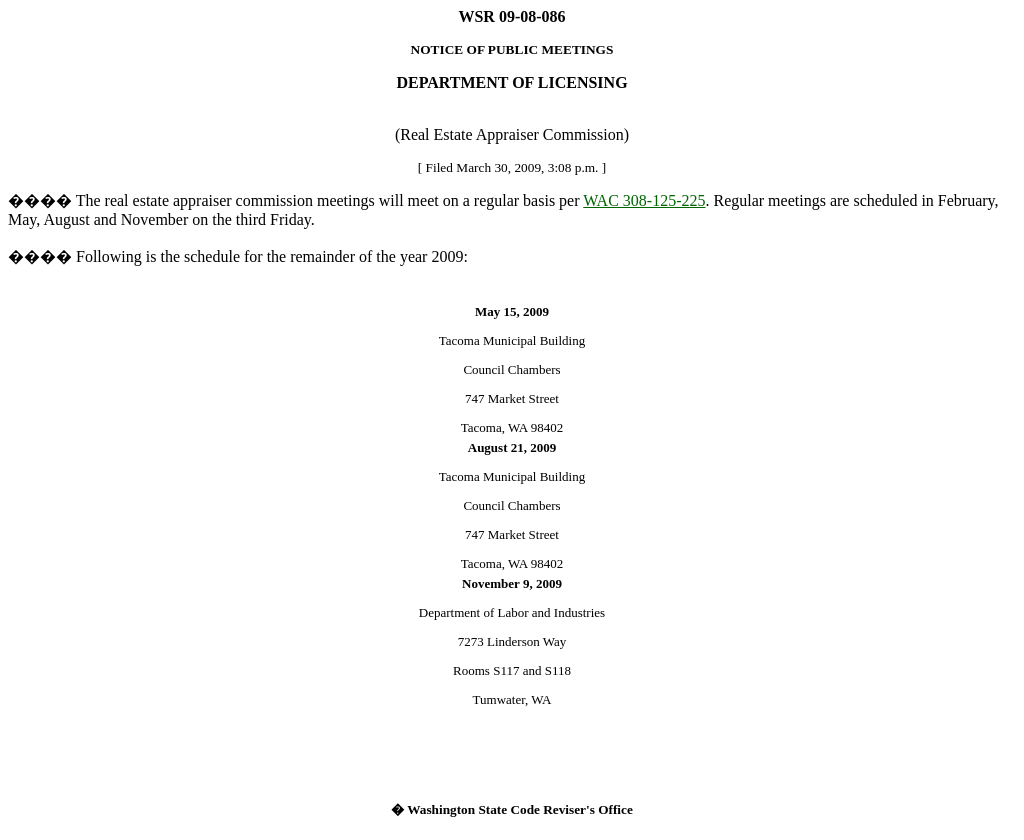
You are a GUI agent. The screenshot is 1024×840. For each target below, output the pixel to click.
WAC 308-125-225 (644, 200)
